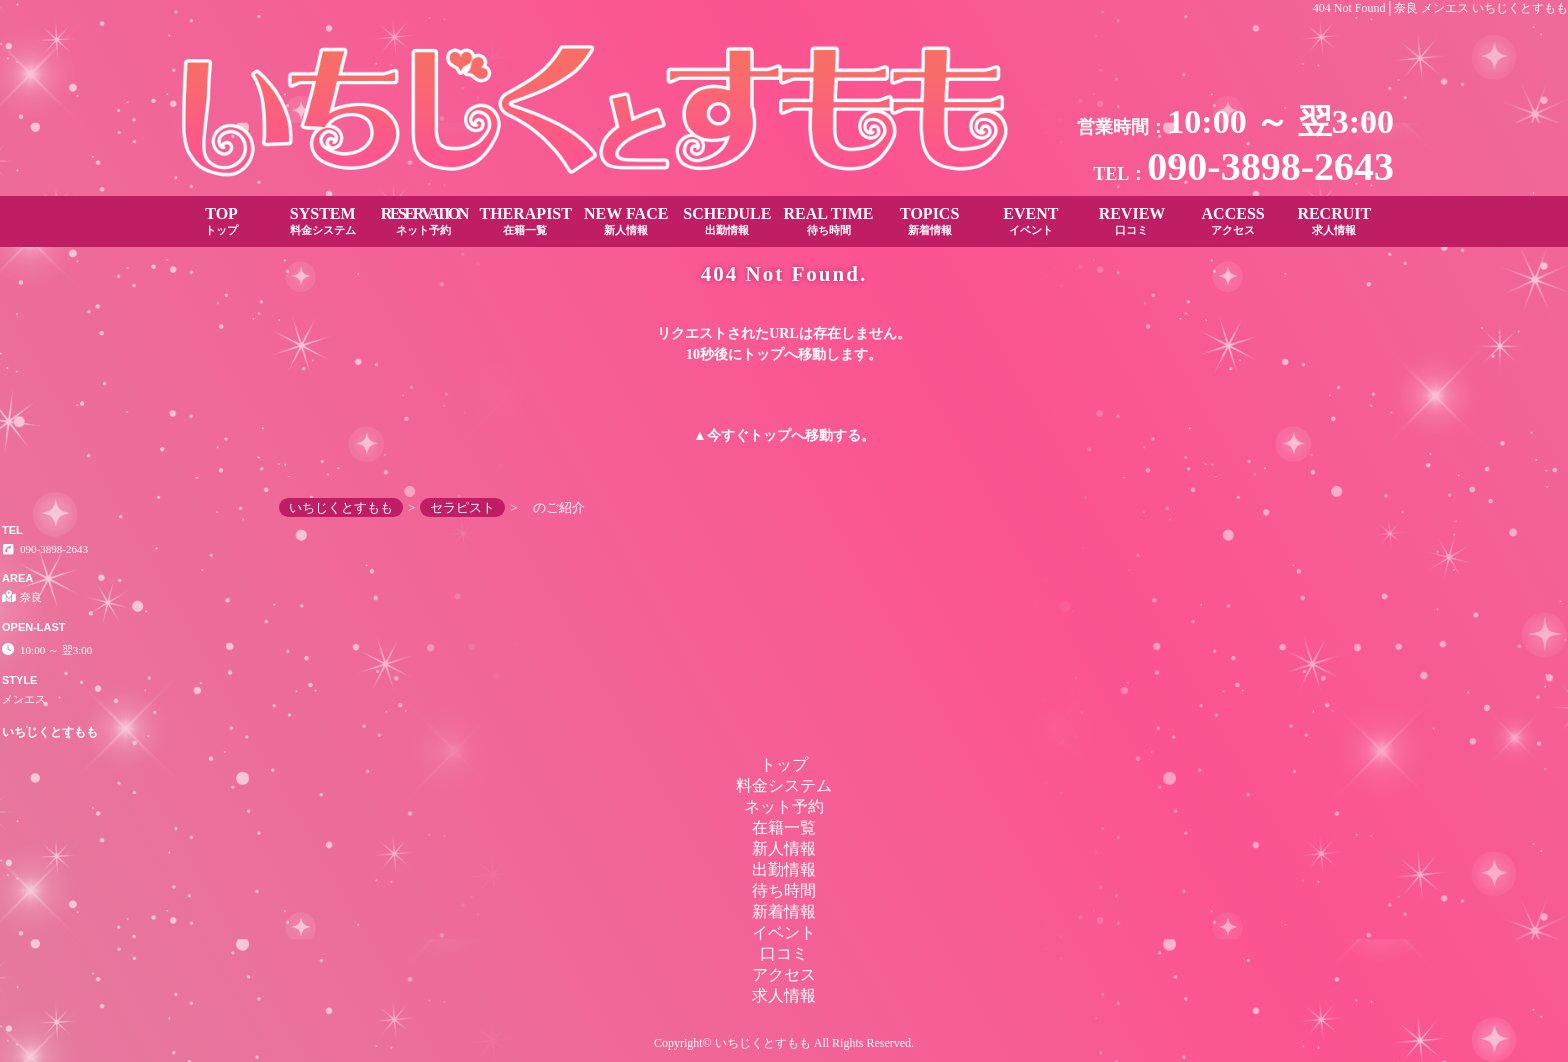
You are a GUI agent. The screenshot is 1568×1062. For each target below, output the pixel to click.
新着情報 (784, 911)
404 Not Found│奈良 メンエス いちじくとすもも (1440, 8)
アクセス (784, 974)
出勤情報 (784, 869)
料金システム (784, 785)
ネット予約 (784, 806)
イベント (784, 932)
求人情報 (784, 995)
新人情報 (784, 848)
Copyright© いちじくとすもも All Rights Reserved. (784, 1043)
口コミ (784, 953)
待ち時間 (784, 890)
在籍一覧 (784, 827)
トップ (770, 435)
